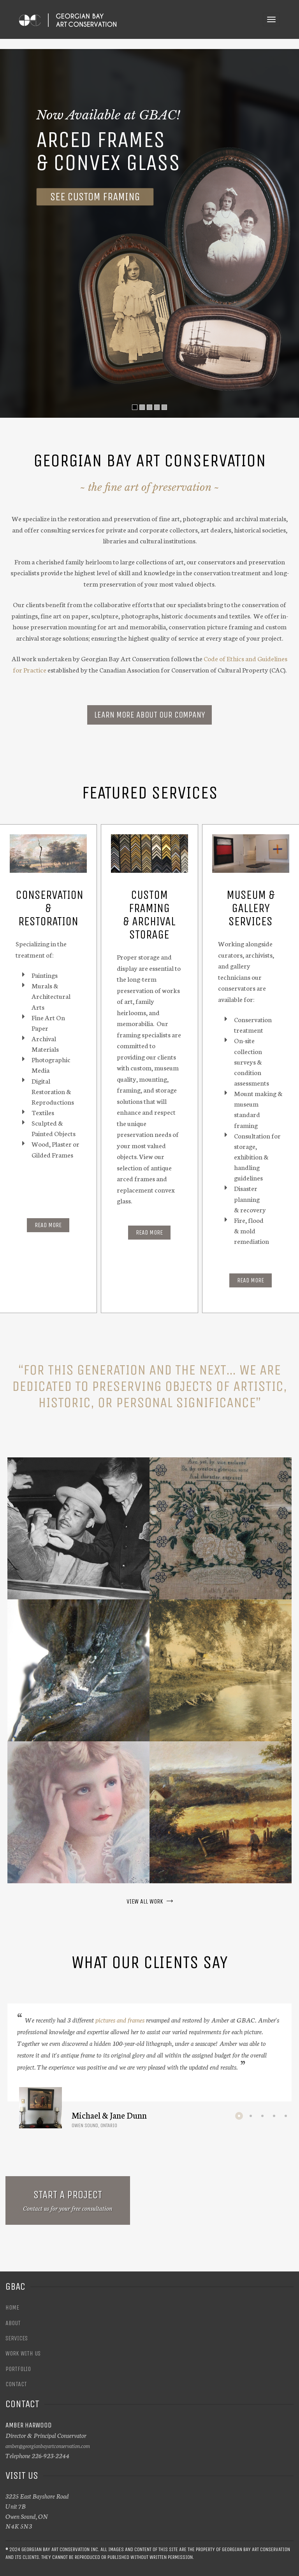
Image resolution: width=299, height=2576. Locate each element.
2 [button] (251, 2116)
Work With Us (22, 2353)
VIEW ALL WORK (150, 1901)
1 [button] (239, 2116)
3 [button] (262, 2116)
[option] (149, 2066)
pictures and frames (119, 2019)
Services (16, 2338)
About (13, 2323)
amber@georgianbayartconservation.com (47, 2446)
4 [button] (274, 2116)
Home (12, 2307)
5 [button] (286, 2116)
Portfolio (18, 2369)
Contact (16, 2384)
